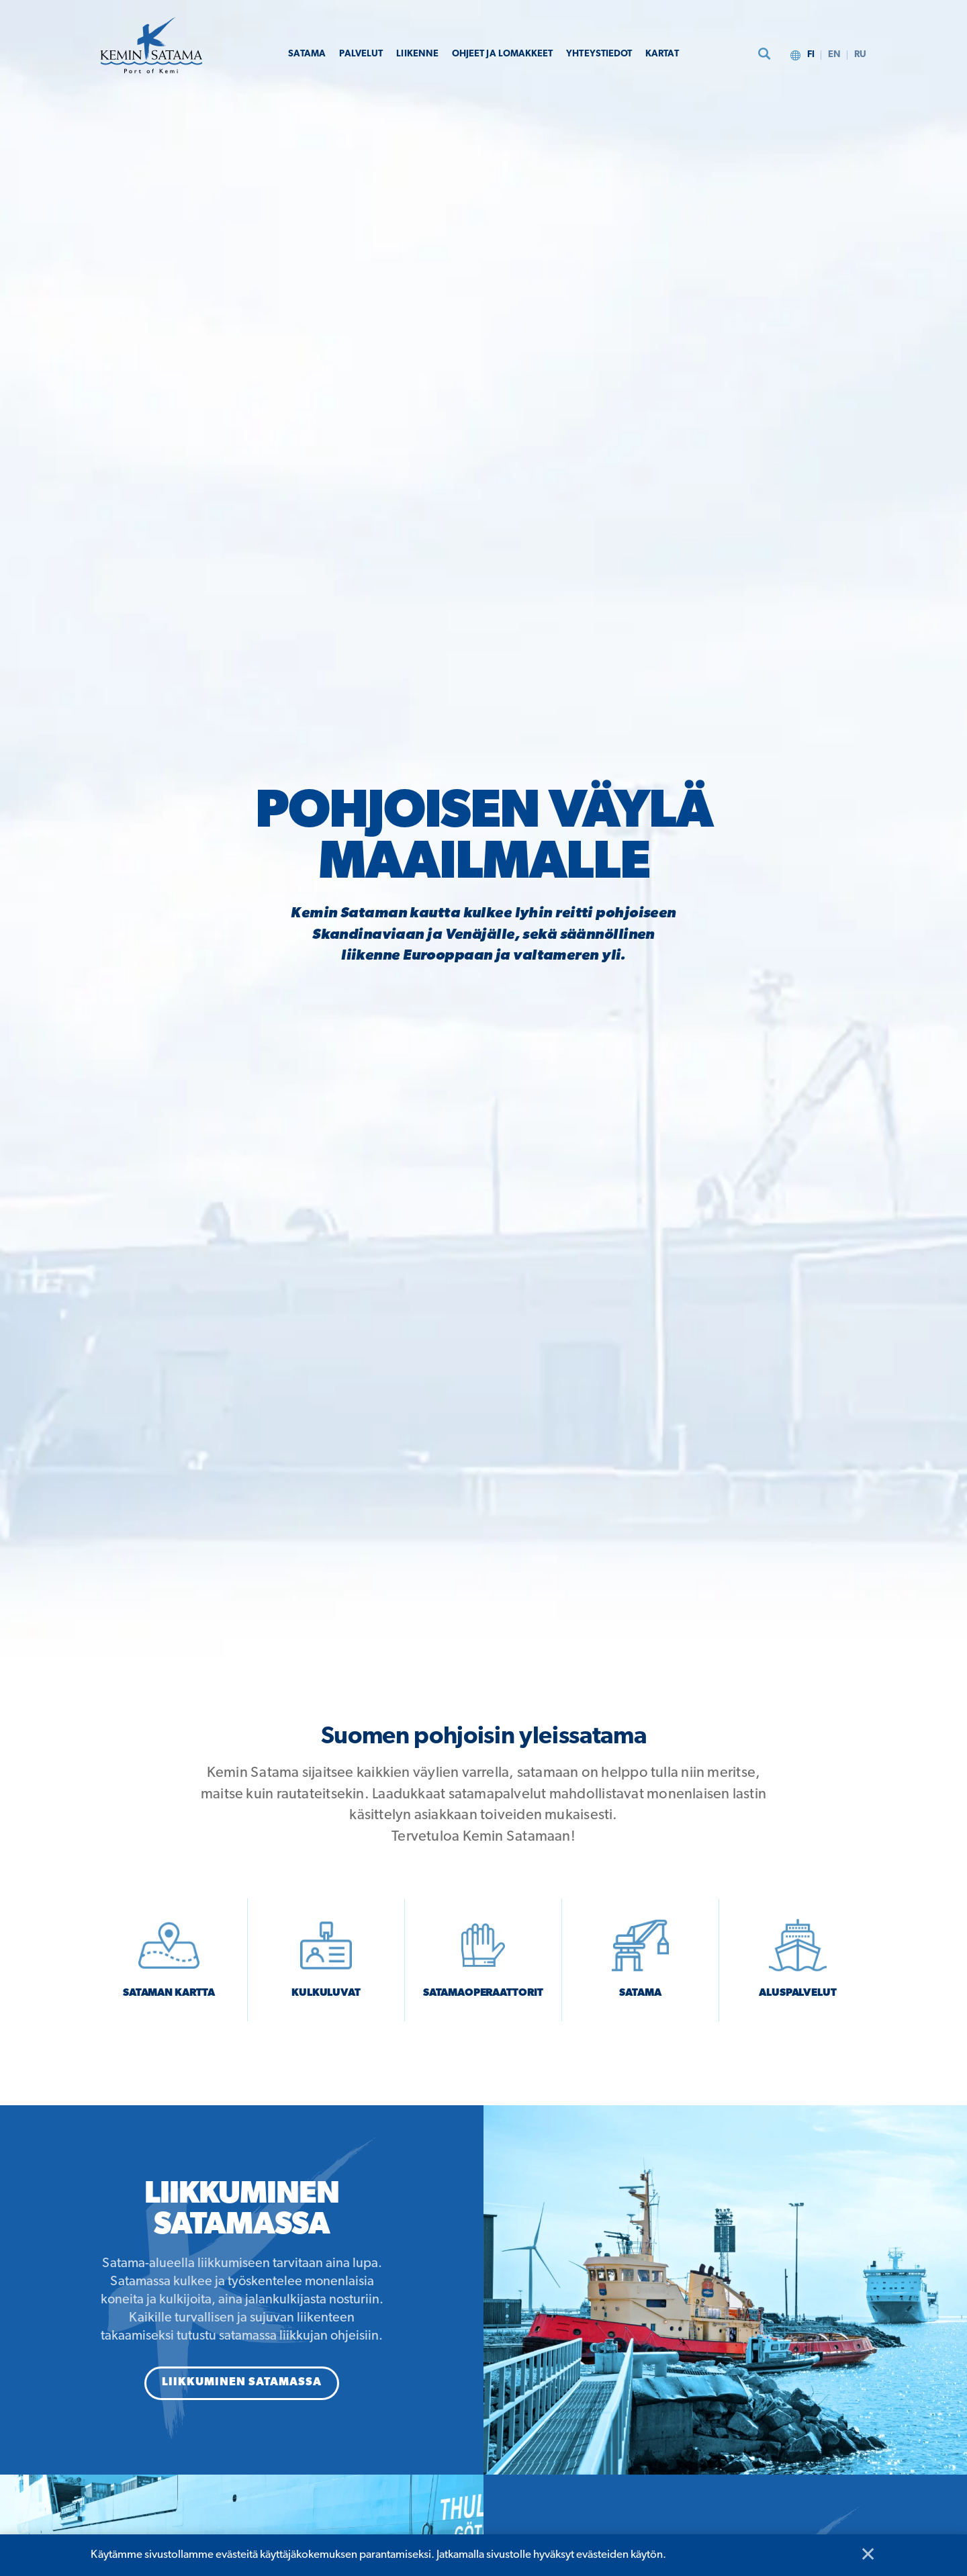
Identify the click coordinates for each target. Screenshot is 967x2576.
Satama (290, 53)
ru (859, 54)
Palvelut (348, 53)
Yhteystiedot (608, 53)
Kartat (677, 53)
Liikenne (408, 53)
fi (808, 54)
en (832, 54)
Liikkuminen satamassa (242, 2391)
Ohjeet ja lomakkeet (501, 53)
